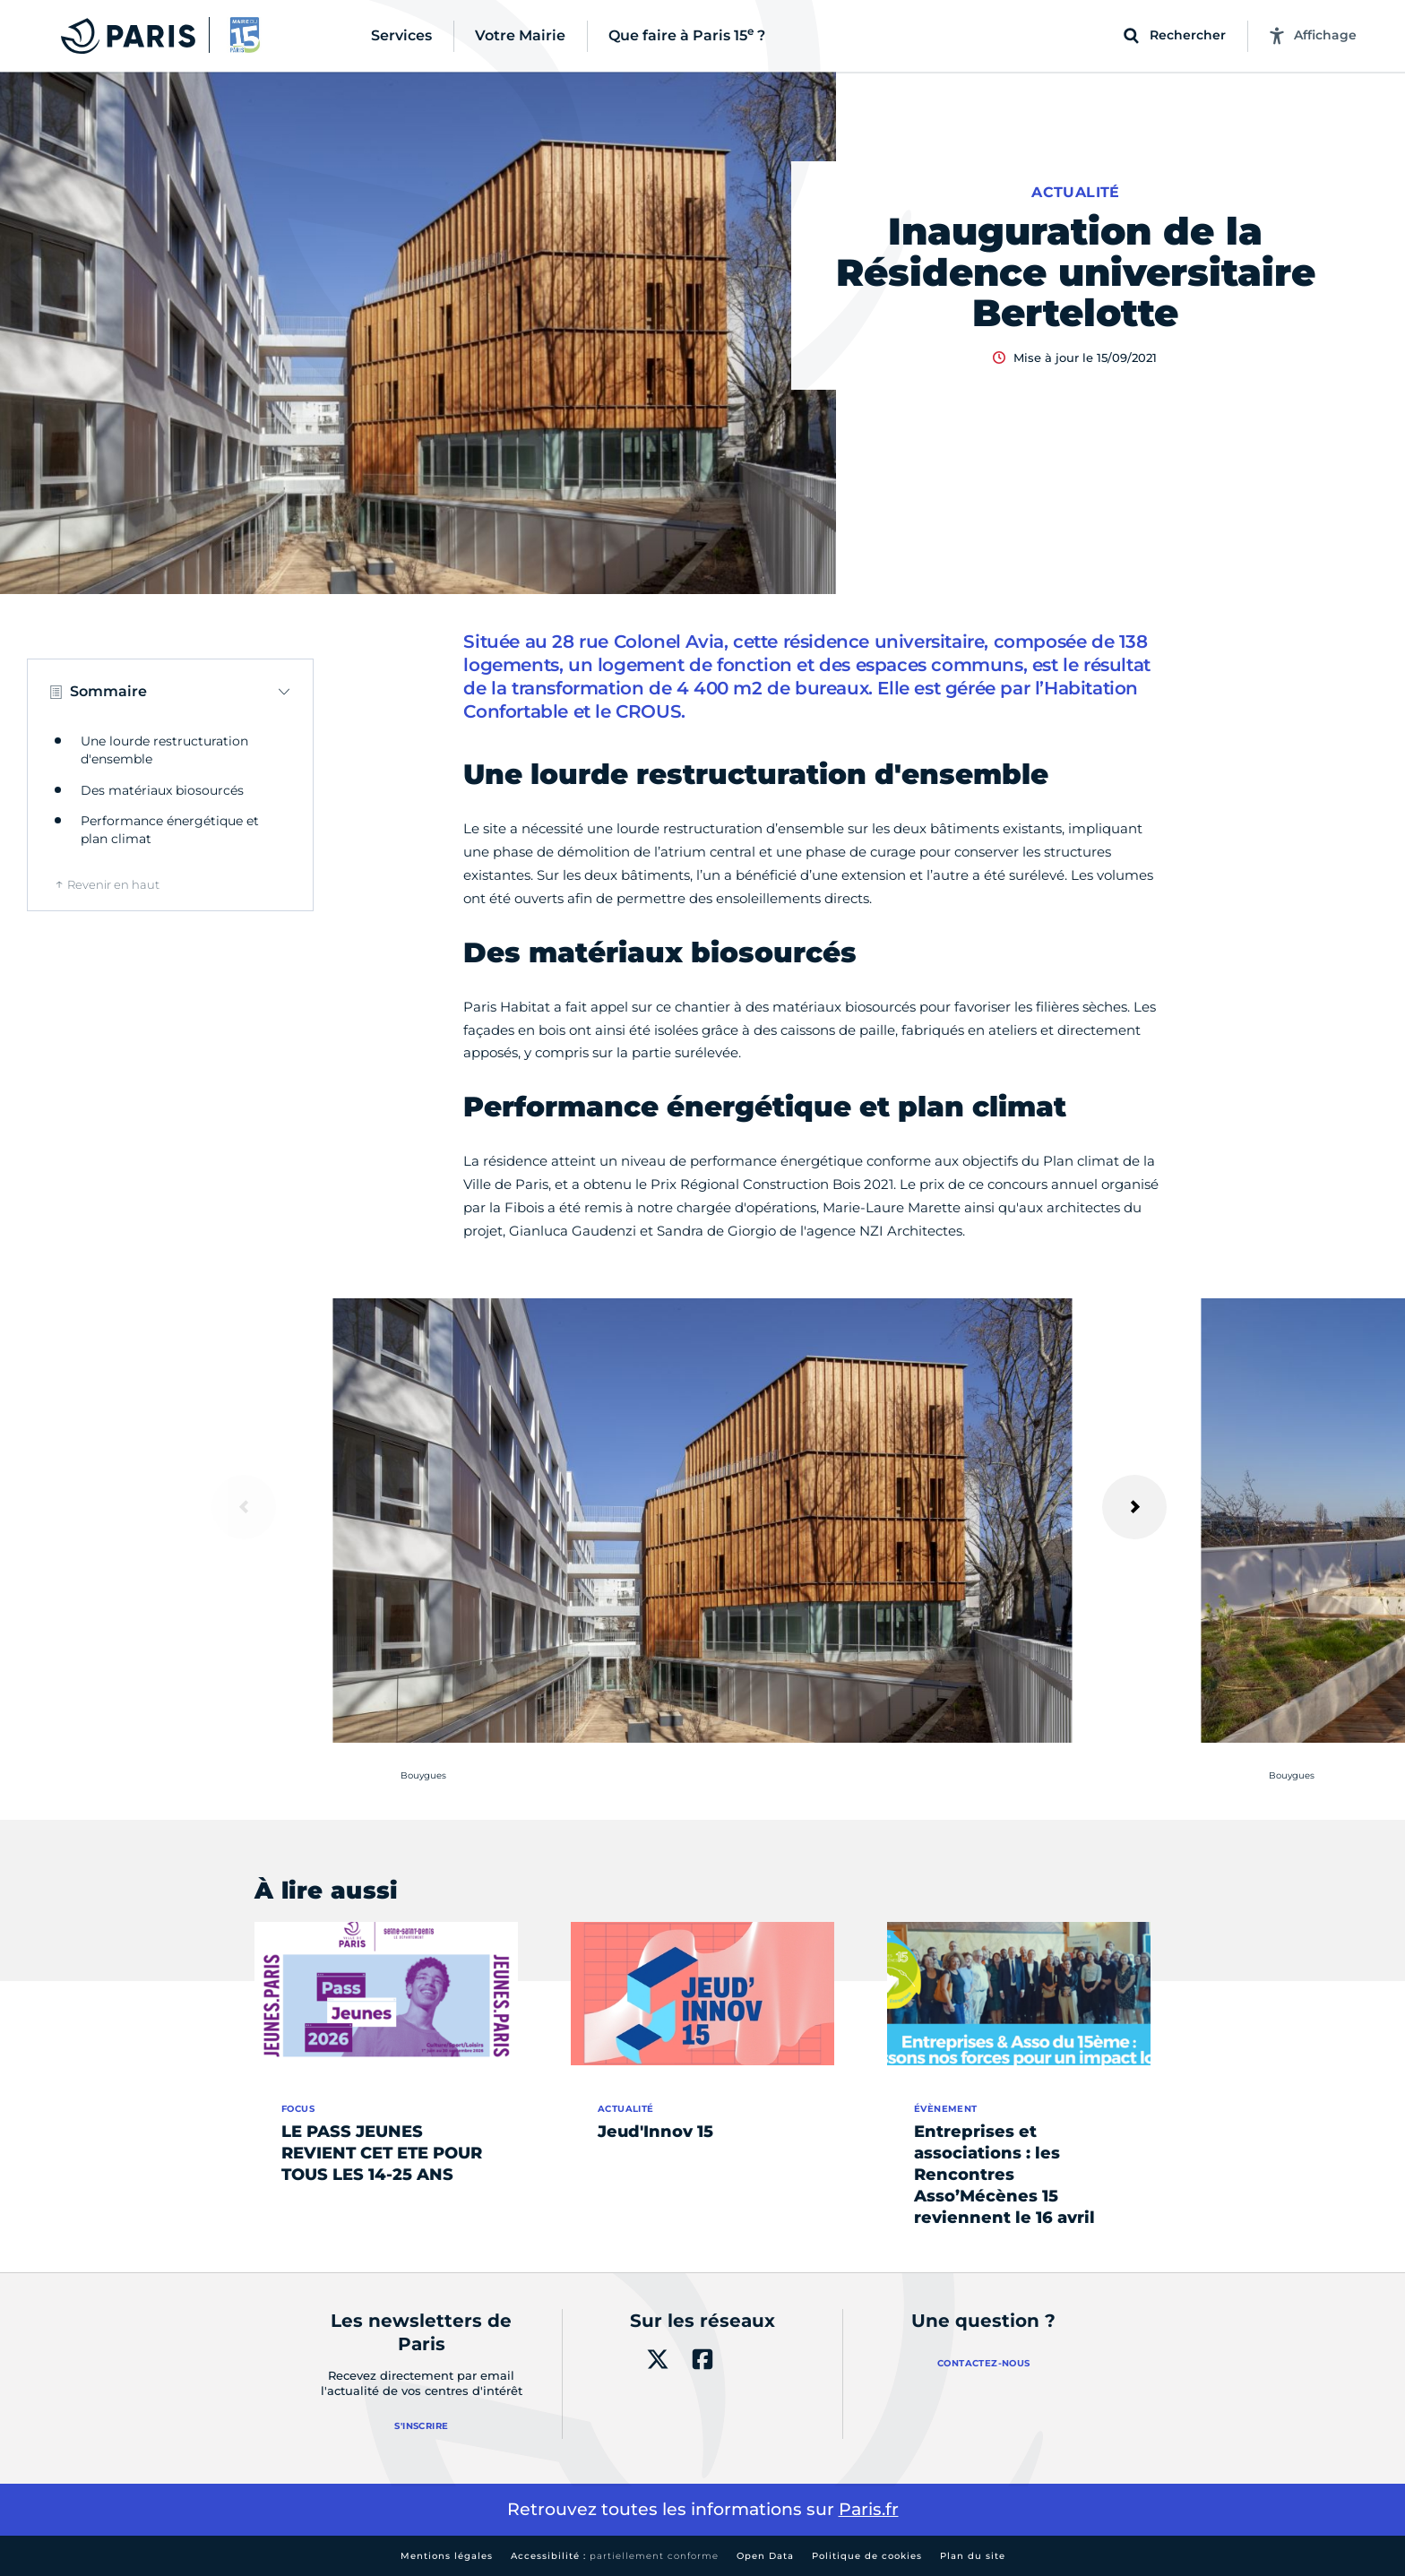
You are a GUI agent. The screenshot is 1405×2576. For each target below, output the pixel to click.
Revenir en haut (113, 884)
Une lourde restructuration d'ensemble (164, 750)
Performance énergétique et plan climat (170, 830)
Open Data (765, 2556)
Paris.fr (869, 2509)
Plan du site (972, 2556)
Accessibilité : (615, 2556)
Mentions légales (447, 2556)
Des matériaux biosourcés (162, 790)
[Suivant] (1134, 1507)
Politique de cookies (867, 2556)
